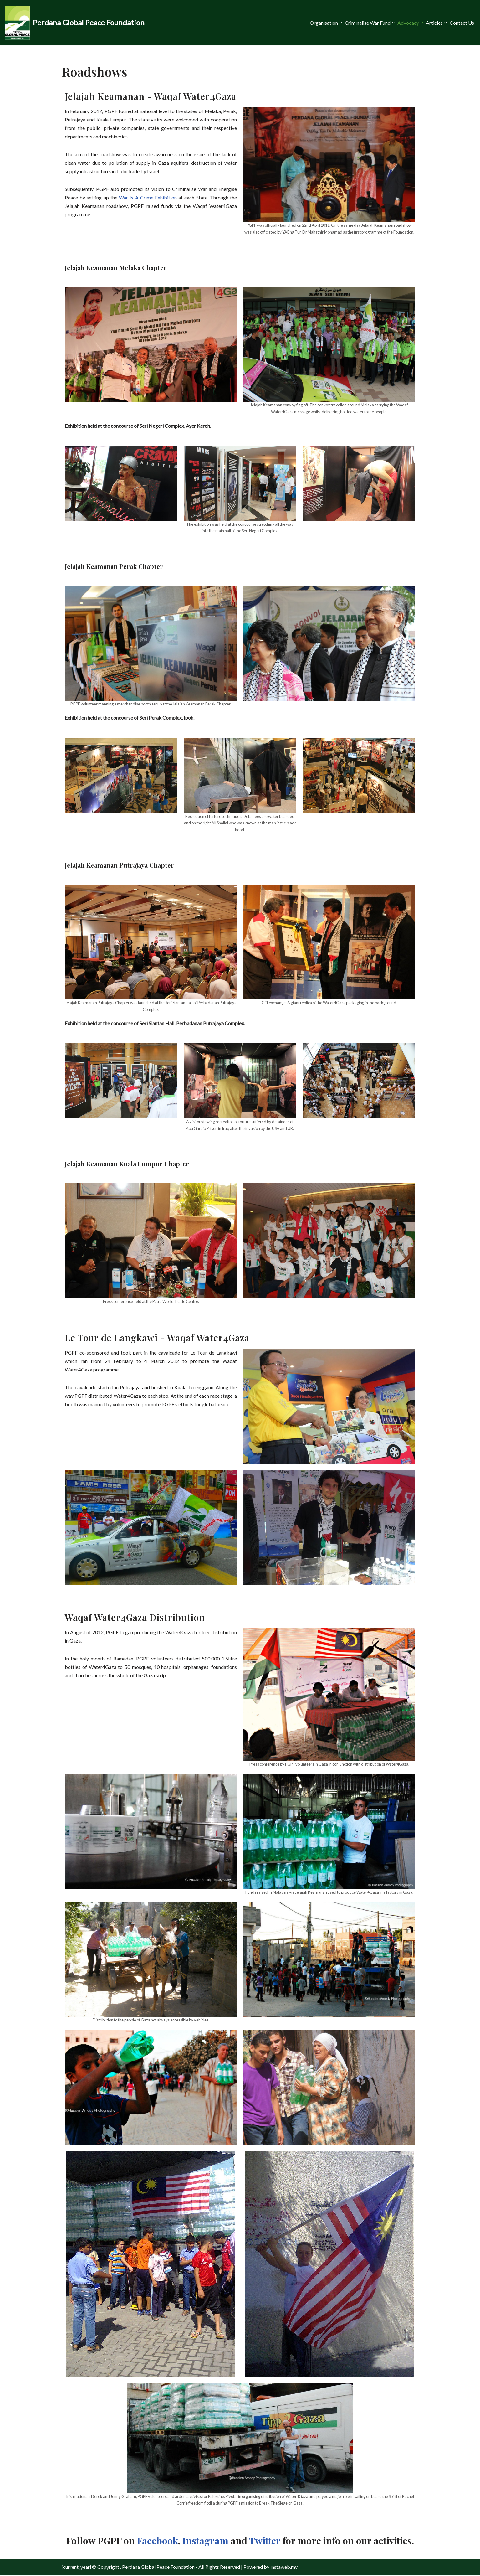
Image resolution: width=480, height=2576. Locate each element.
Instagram (205, 2542)
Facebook (157, 2542)
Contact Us (462, 23)
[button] (341, 23)
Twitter (264, 2542)
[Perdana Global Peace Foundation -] (75, 23)
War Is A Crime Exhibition (148, 198)
